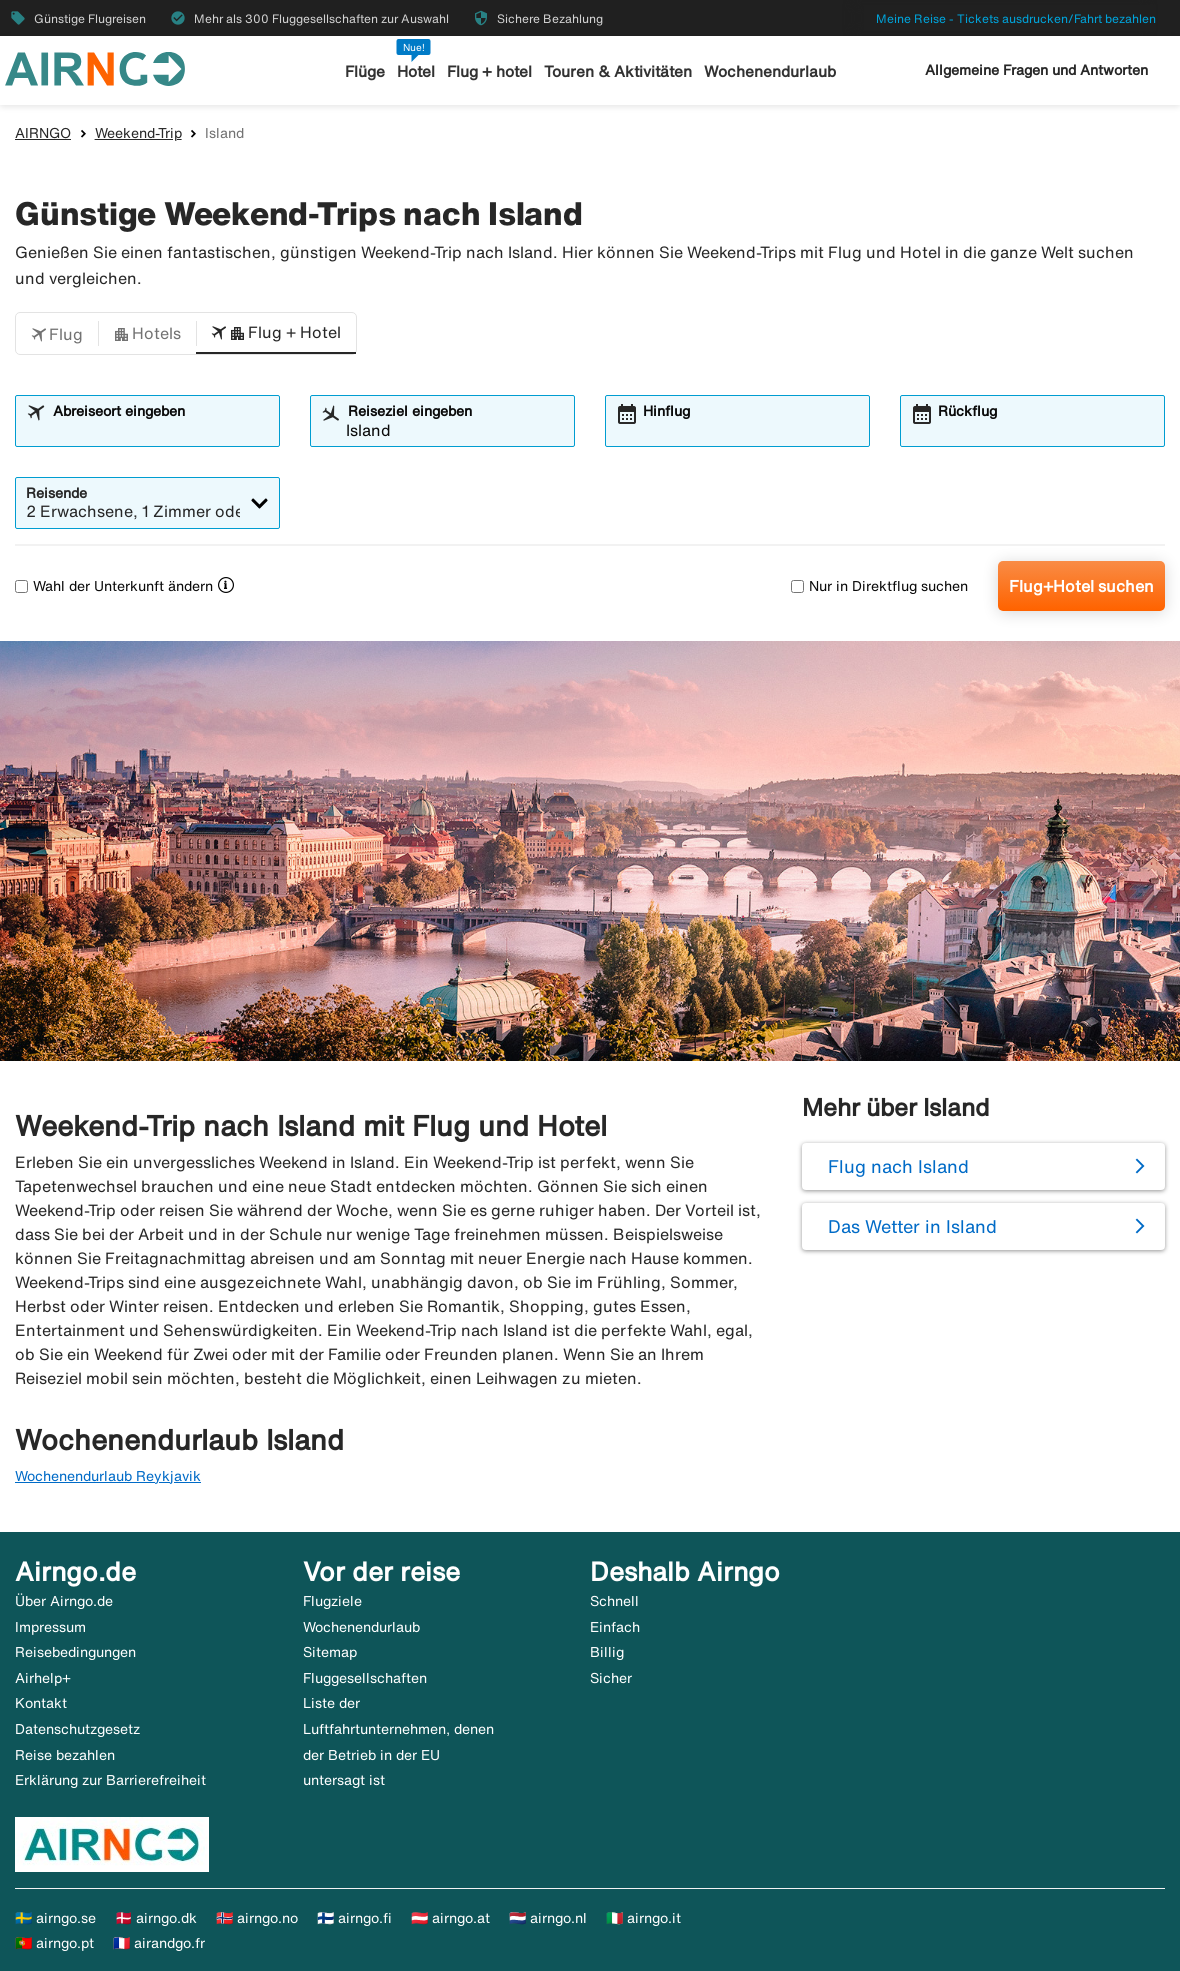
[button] (57, 334)
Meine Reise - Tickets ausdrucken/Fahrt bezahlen (1016, 18)
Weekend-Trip (138, 133)
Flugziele (332, 1601)
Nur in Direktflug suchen (879, 586)
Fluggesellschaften (365, 1678)
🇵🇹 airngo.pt (54, 1943)
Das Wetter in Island (912, 1226)
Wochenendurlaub (769, 71)
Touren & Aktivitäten (618, 71)
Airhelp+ (43, 1678)
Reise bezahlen (65, 1755)
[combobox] (160, 430)
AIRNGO (43, 133)
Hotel (417, 71)
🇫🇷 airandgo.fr (159, 1943)
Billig (607, 1652)
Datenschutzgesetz (77, 1729)
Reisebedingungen (75, 1652)
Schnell (614, 1601)
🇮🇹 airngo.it (643, 1918)
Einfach (615, 1627)
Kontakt (41, 1703)
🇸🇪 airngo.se (55, 1918)
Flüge (366, 71)
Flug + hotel (490, 71)
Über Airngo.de (64, 1601)
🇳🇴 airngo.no (257, 1918)
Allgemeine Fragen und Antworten (1036, 70)
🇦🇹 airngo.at (450, 1918)
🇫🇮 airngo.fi (354, 1918)
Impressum (50, 1627)
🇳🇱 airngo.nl (548, 1918)
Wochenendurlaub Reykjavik (108, 1476)
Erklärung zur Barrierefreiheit (110, 1780)
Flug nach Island (898, 1166)
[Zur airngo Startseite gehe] (95, 67)
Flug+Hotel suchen (1081, 586)
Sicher (611, 1678)
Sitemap (330, 1652)
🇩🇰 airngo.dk (156, 1918)
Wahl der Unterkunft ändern (114, 586)
